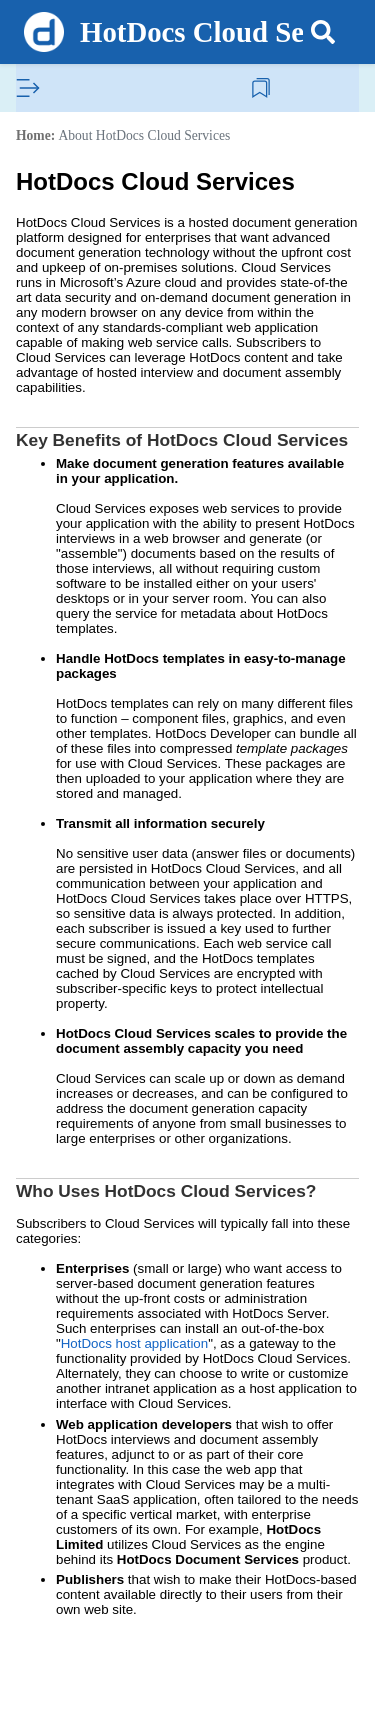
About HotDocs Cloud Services (144, 135)
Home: (35, 135)
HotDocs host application (134, 1343)
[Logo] (44, 32)
